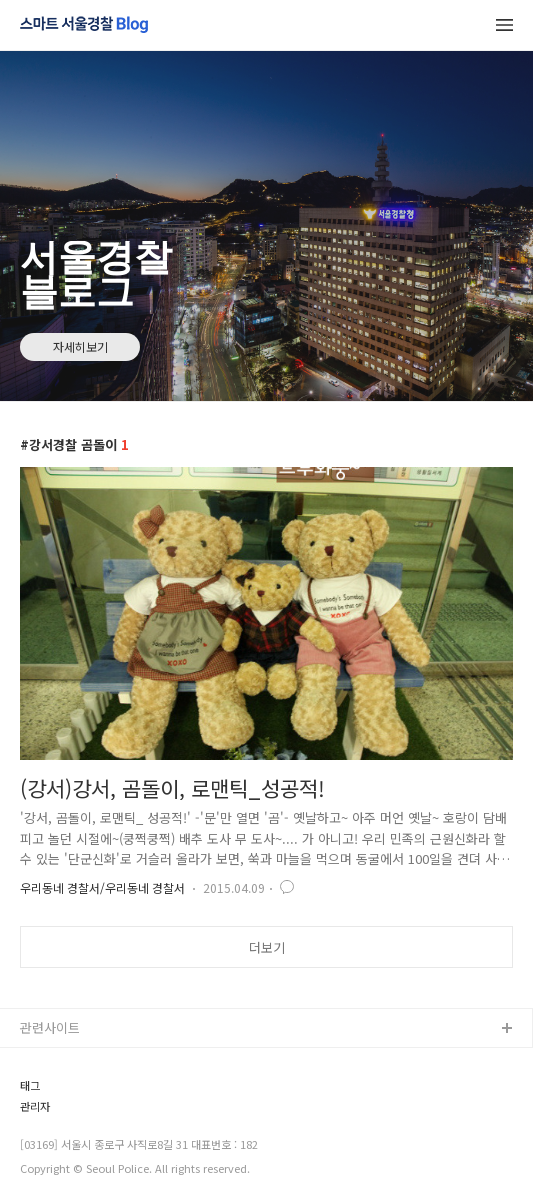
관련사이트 (50, 1027)
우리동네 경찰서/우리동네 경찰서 (102, 887)
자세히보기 (80, 346)
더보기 (267, 947)
